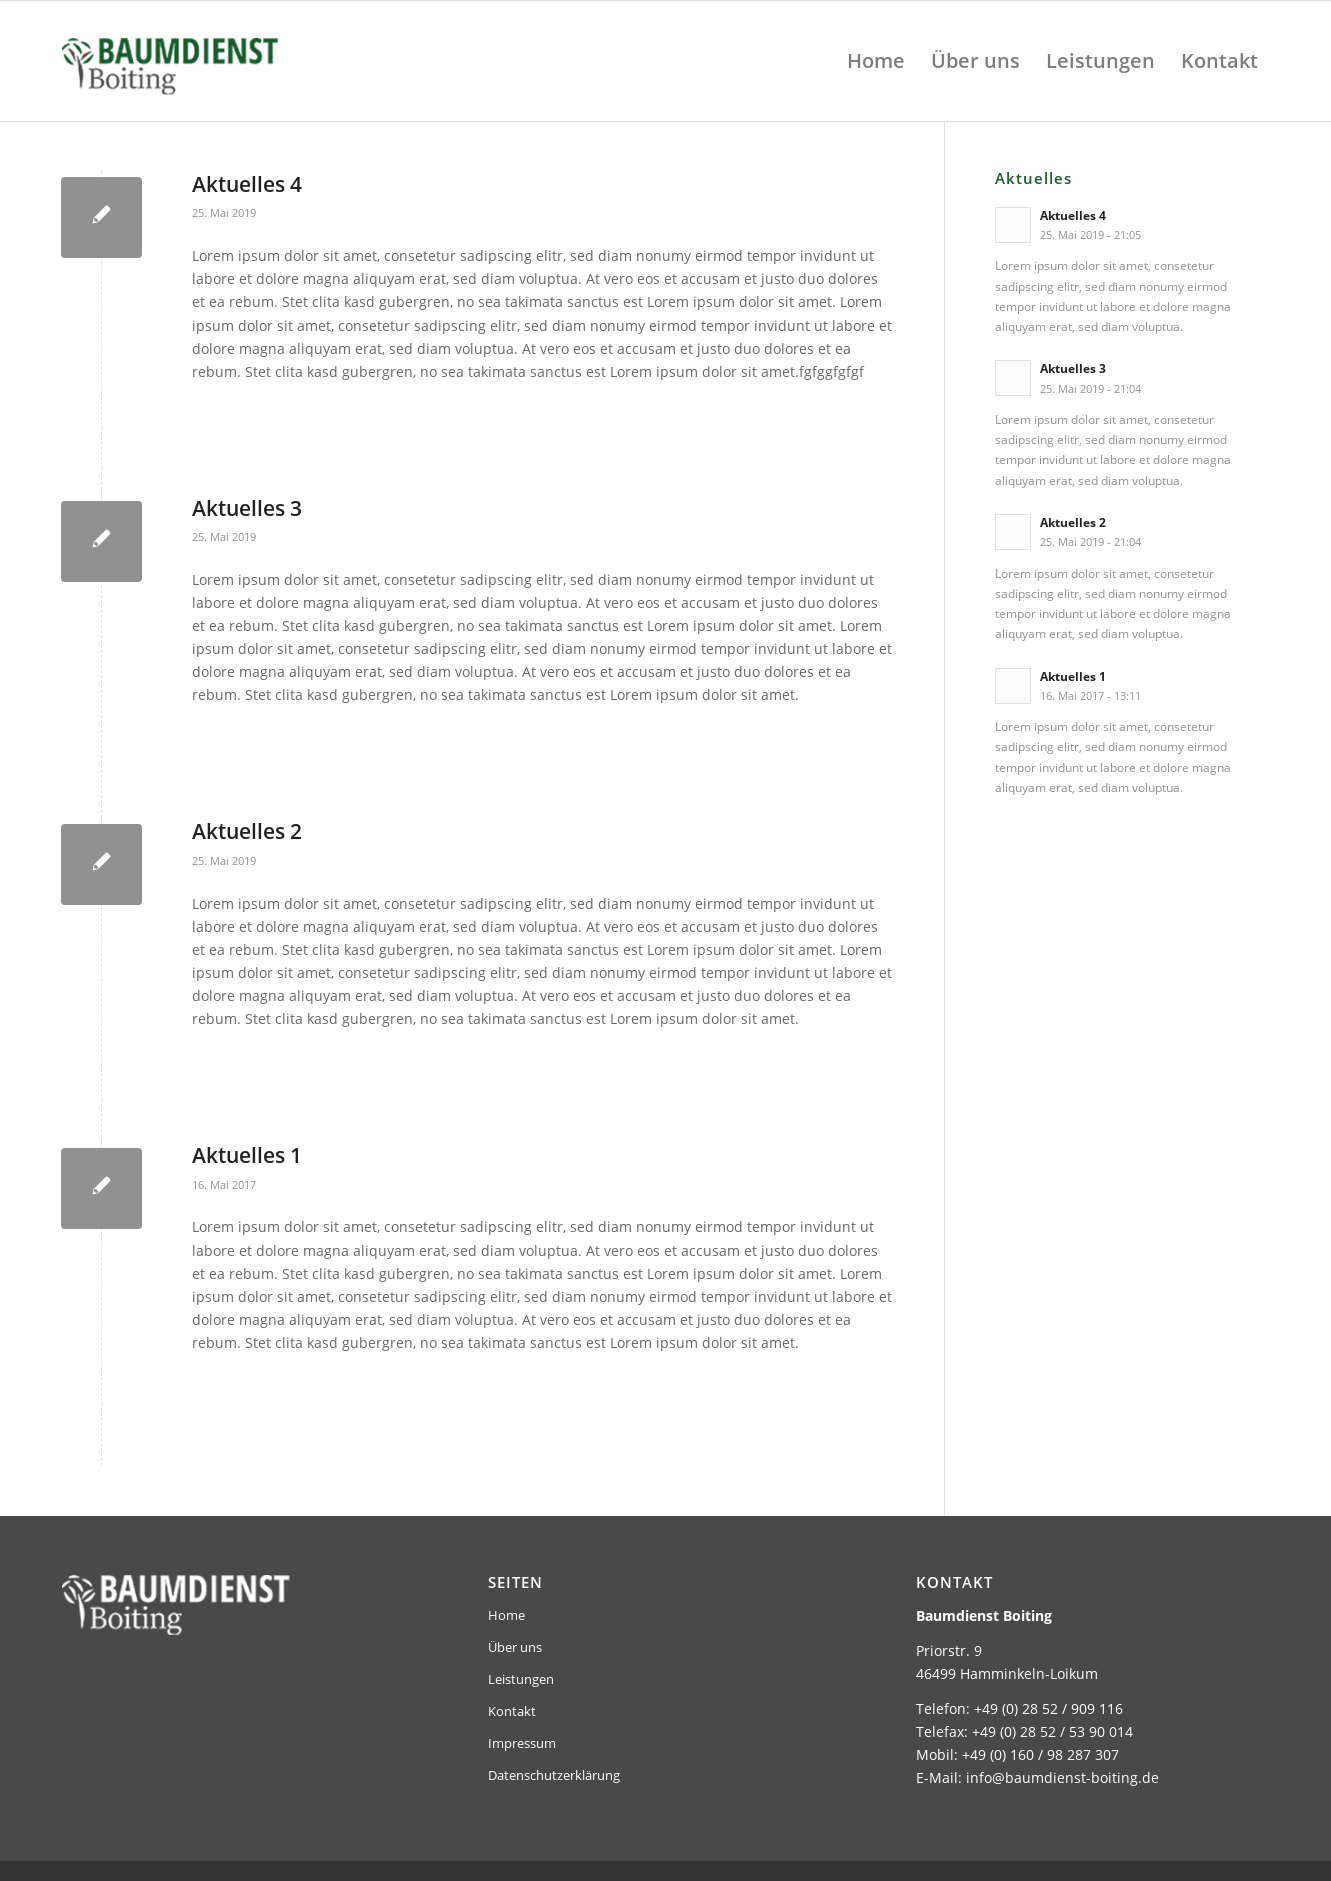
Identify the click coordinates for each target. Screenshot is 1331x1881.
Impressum (522, 1743)
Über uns (515, 1647)
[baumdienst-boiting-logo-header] (229, 61)
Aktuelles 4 (247, 184)
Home (506, 1615)
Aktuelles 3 (247, 508)
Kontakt (512, 1711)
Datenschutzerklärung (554, 1775)
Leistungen (521, 1679)
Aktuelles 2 (247, 831)
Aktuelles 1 (247, 1155)
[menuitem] (876, 61)
